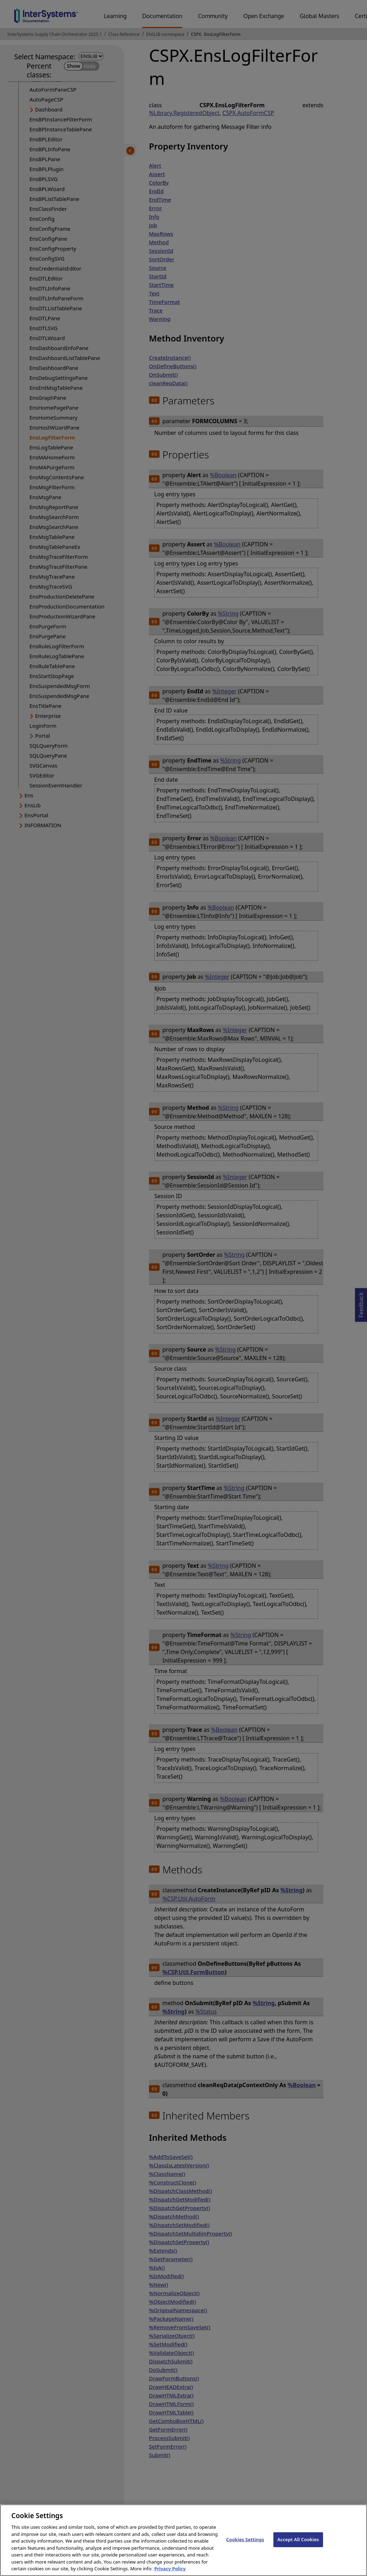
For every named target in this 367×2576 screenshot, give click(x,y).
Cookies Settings (245, 2547)
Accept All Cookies (298, 2547)
